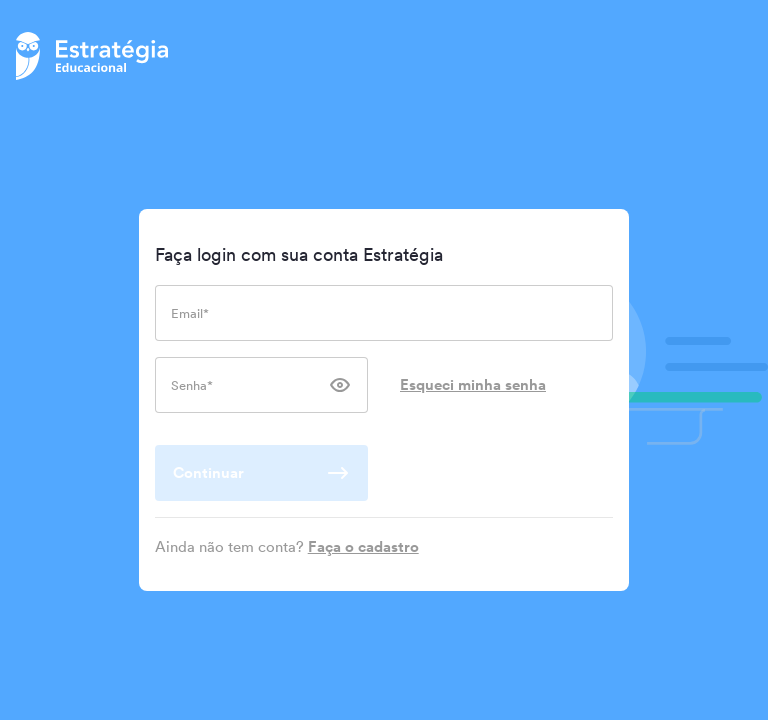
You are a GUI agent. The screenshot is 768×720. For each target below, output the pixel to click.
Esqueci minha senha (473, 384)
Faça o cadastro (363, 546)
